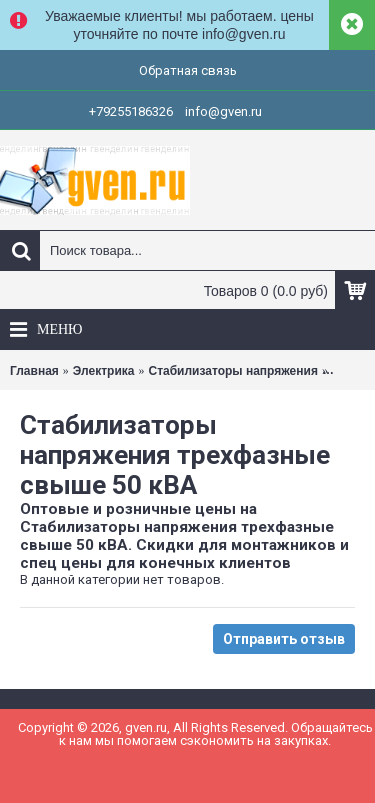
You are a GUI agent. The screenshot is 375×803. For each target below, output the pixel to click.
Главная (34, 371)
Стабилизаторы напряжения (232, 371)
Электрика (104, 371)
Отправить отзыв (284, 639)
